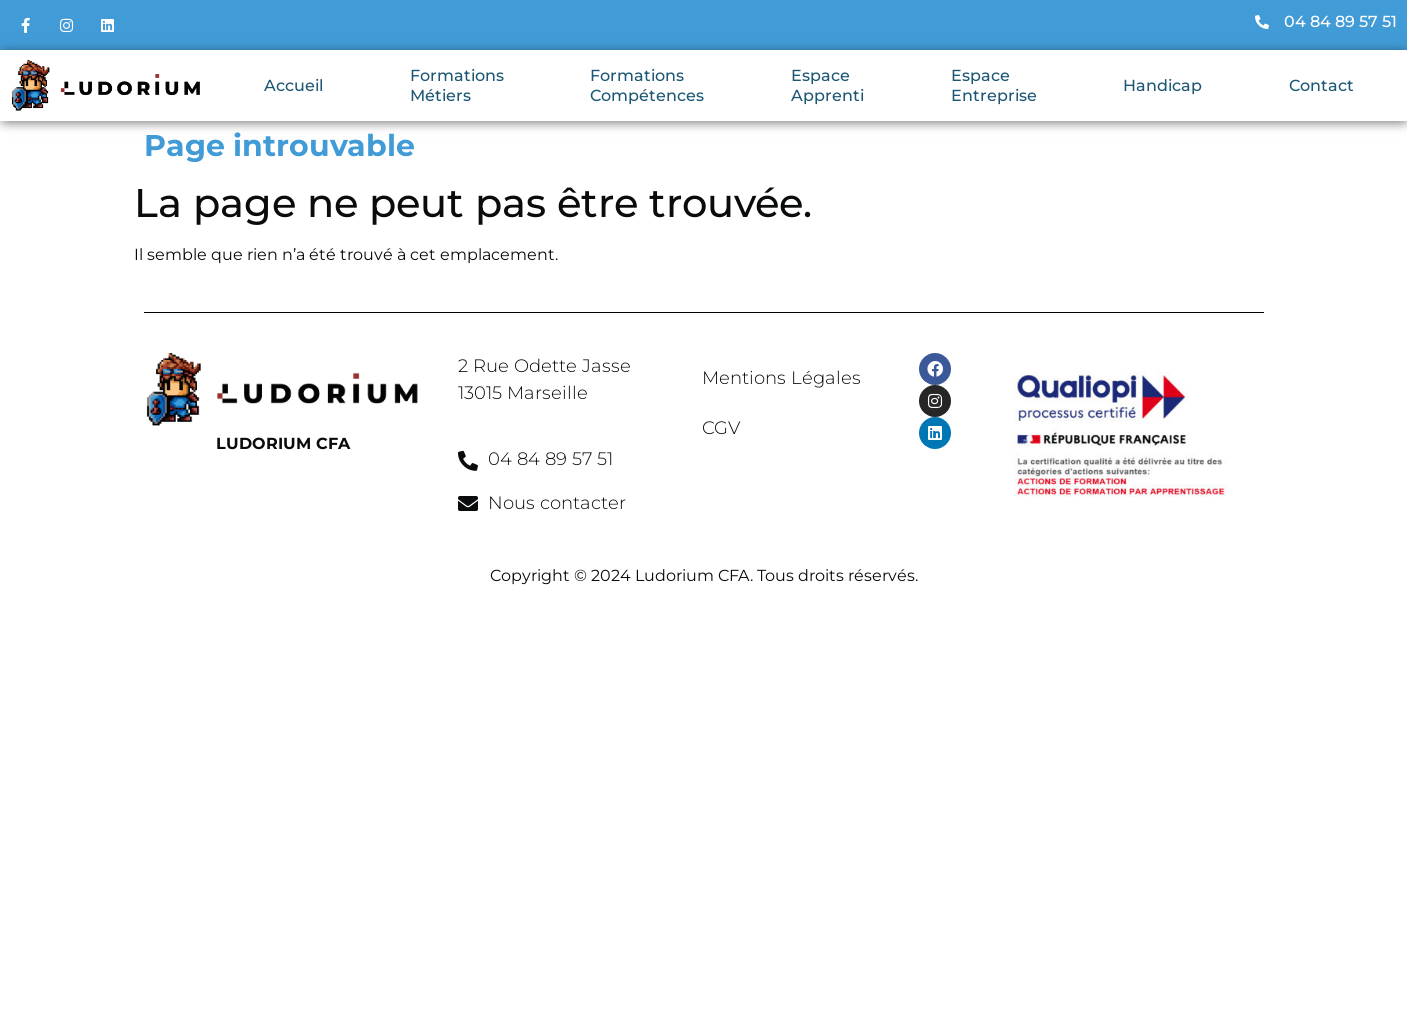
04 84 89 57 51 (550, 459)
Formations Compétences (647, 85)
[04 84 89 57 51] (468, 461)
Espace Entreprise (994, 85)
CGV (721, 428)
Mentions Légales (781, 378)
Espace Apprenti (827, 85)
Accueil (293, 85)
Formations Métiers (457, 85)
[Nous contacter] (468, 504)
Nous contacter (557, 503)
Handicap (1162, 85)
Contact (1321, 85)
